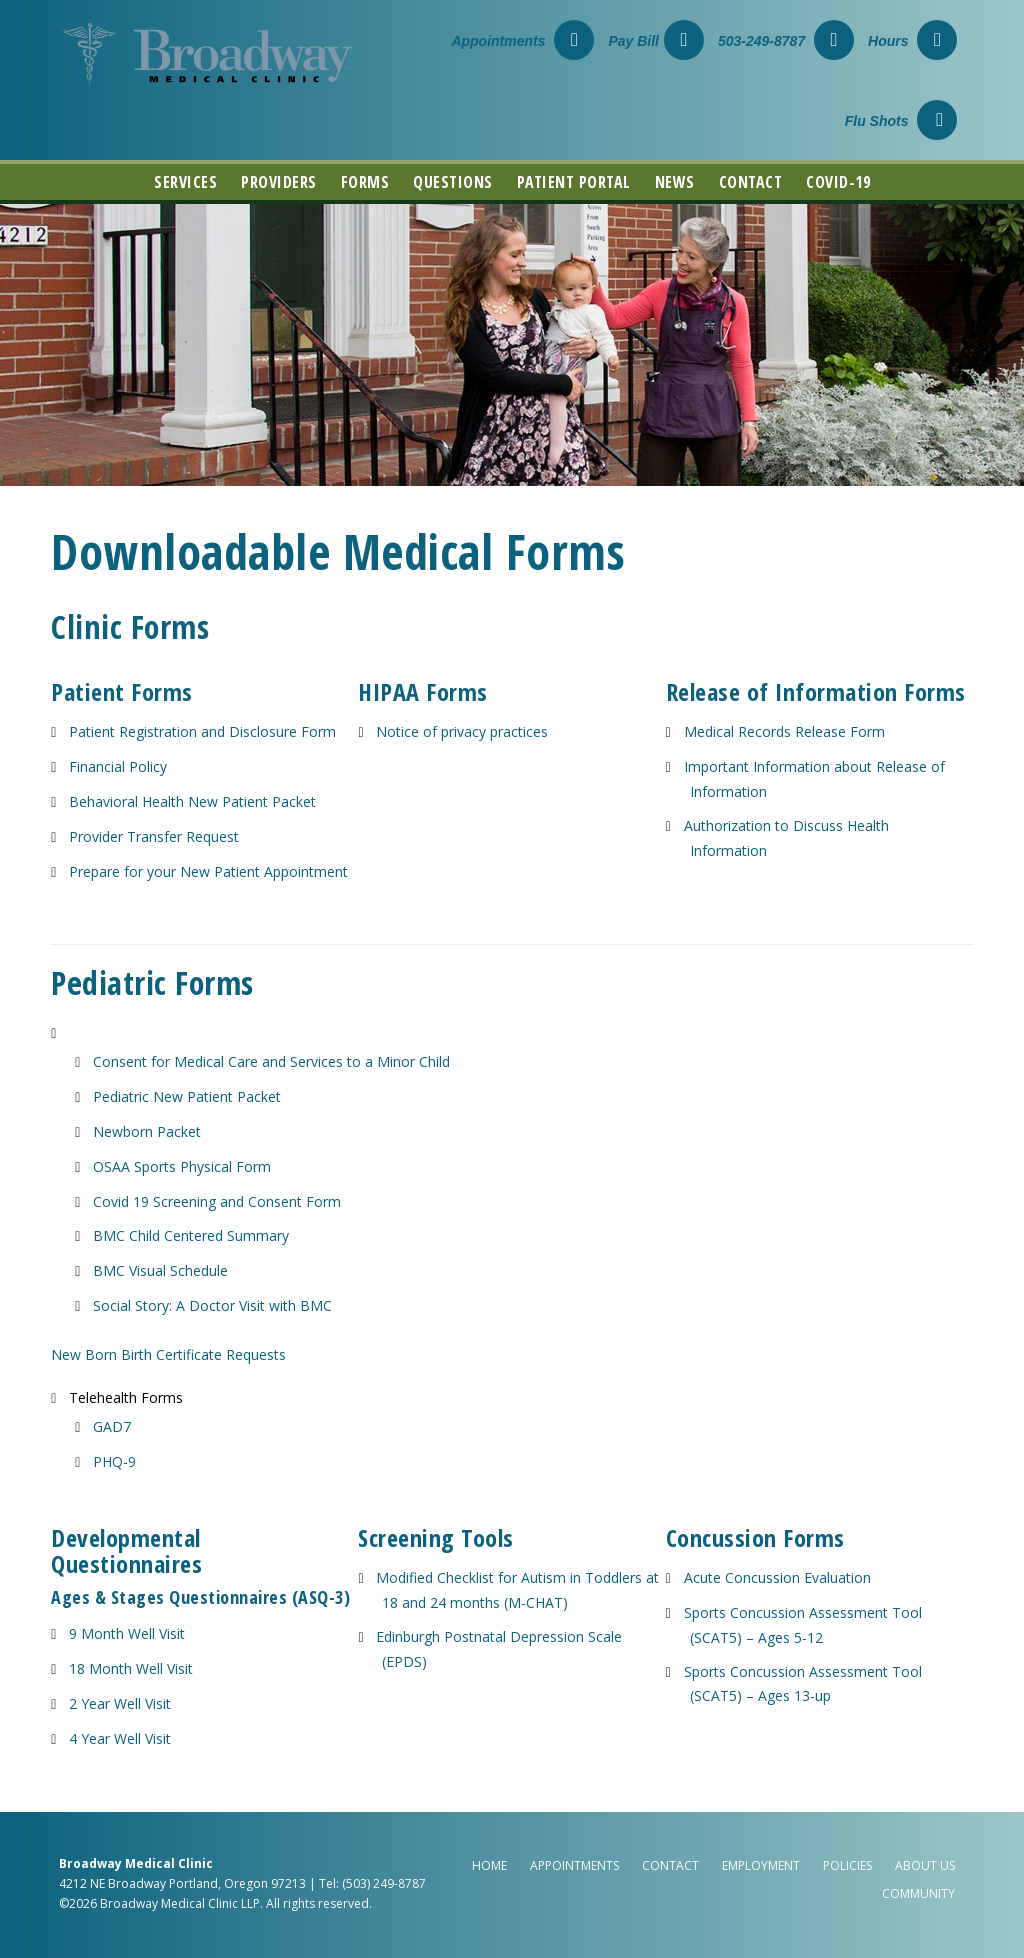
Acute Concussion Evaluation (777, 1577)
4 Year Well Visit (120, 1738)
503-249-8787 (786, 41)
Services (185, 182)
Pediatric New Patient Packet (187, 1096)
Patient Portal (574, 182)
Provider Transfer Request (154, 836)
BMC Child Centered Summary (191, 1235)
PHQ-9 (114, 1461)
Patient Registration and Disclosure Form (202, 731)
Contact (751, 182)
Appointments (522, 41)
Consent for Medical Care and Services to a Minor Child (271, 1061)
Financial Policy (118, 766)
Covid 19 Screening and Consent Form (217, 1201)
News (675, 182)
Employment (761, 1865)
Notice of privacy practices (462, 731)
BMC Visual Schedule (160, 1270)
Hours (912, 41)
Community (918, 1893)
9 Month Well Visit (127, 1633)
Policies (847, 1865)
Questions (453, 182)
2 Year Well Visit (120, 1703)
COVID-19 (838, 182)
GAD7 (112, 1426)
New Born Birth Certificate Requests (168, 1354)
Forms (365, 182)
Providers (279, 182)
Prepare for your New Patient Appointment (208, 871)
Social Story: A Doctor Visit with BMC (212, 1305)
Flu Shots (901, 121)
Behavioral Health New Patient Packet (192, 801)
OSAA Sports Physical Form (182, 1166)
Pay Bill (656, 41)
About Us (925, 1865)
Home (489, 1865)
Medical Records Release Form (784, 731)
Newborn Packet (147, 1131)
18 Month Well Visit (131, 1668)
